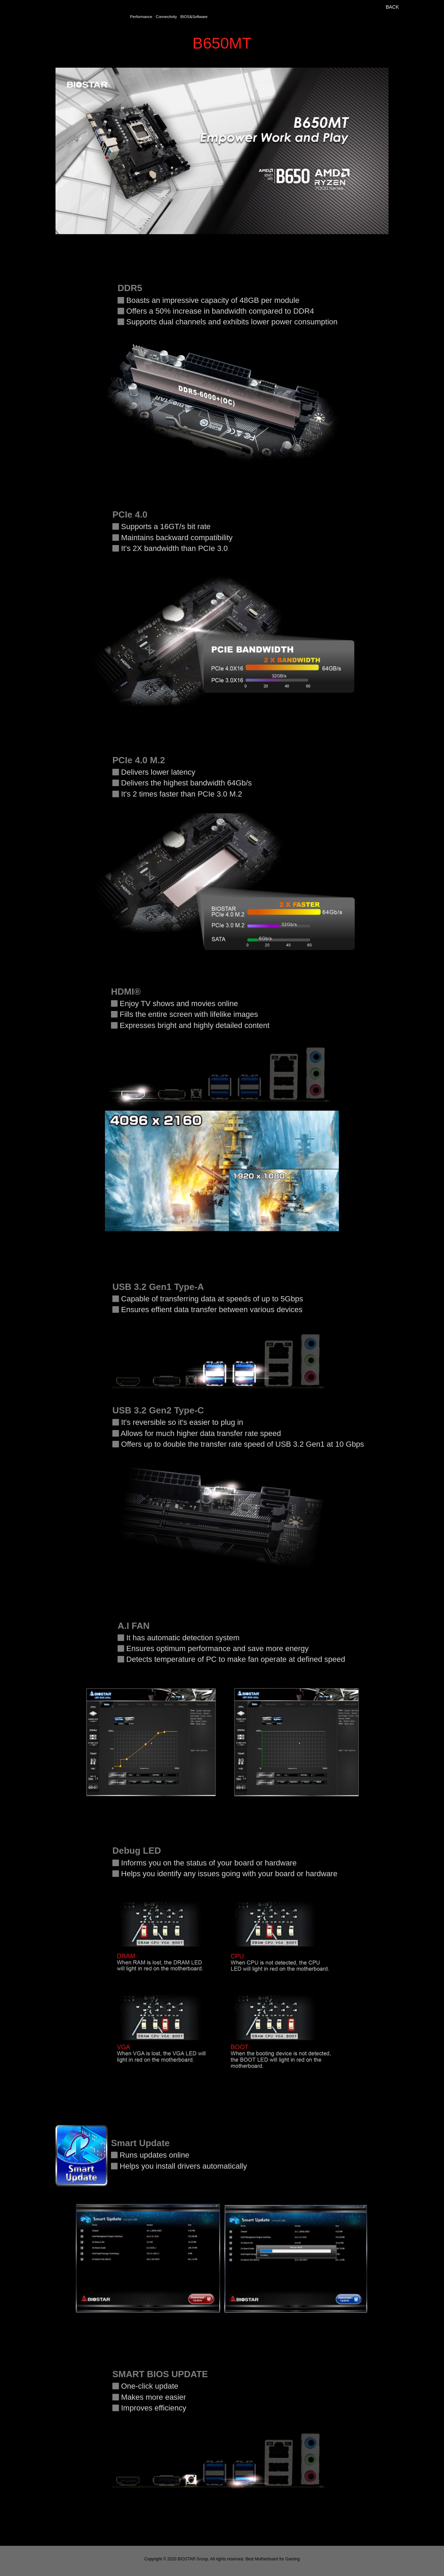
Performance (141, 17)
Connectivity (166, 17)
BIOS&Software (193, 17)
